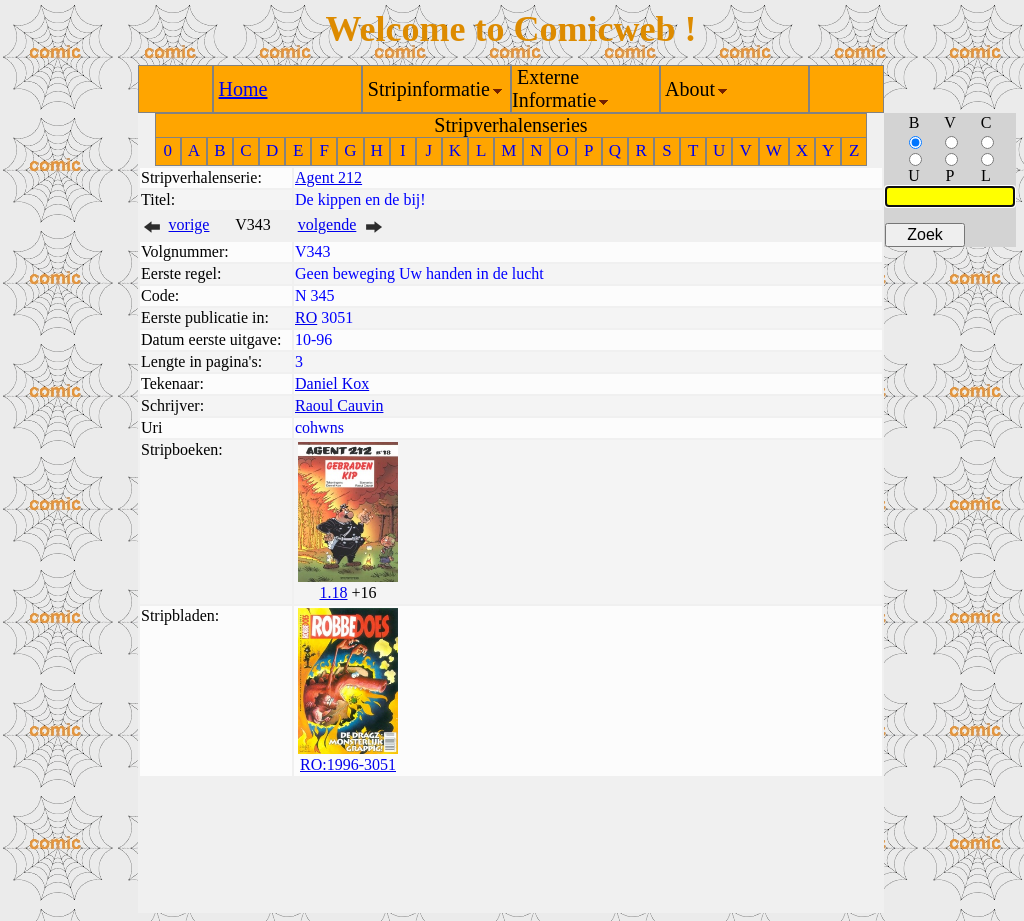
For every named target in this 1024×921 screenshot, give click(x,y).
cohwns (319, 427)
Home (243, 89)
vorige (189, 224)
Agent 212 (328, 177)
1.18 (333, 592)
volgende (327, 224)
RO (306, 317)
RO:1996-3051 (348, 764)
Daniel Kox (332, 383)
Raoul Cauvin (339, 405)
